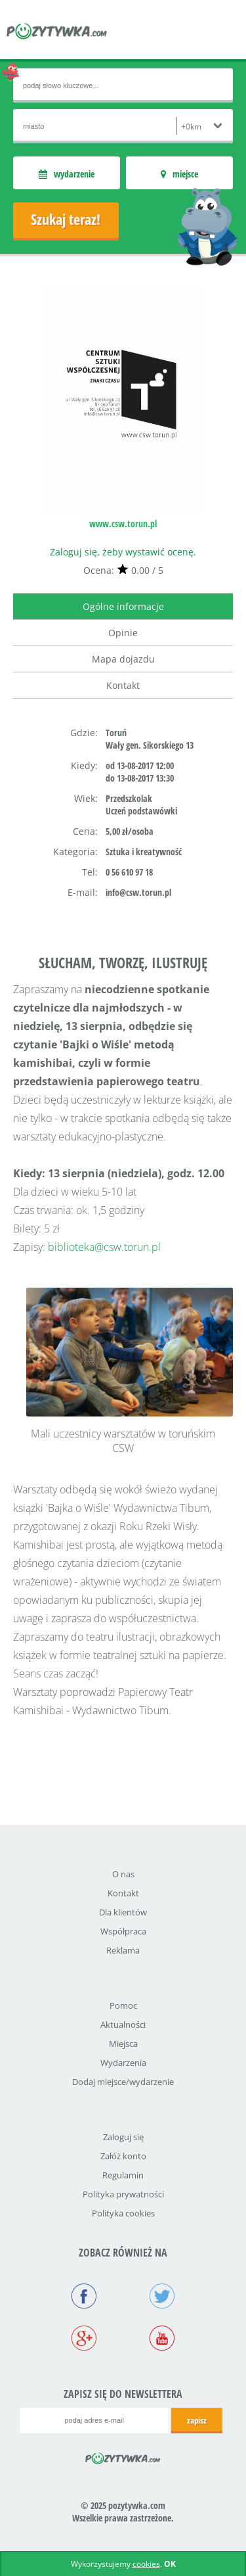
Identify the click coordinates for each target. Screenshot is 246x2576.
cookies (146, 2563)
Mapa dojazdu (123, 659)
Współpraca (123, 1931)
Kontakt (123, 685)
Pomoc (123, 2005)
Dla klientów (123, 1912)
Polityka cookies (123, 2213)
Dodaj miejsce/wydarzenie (123, 2082)
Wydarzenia (123, 2063)
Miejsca (123, 2043)
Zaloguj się (123, 2137)
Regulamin (123, 2175)
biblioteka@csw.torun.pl (104, 1247)
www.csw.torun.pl (123, 523)
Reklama (123, 1950)
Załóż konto (123, 2156)
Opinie (123, 632)
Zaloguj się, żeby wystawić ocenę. (123, 552)
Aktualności (123, 2024)
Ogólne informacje (123, 606)
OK (170, 2563)
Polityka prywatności (123, 2194)
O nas (123, 1874)
